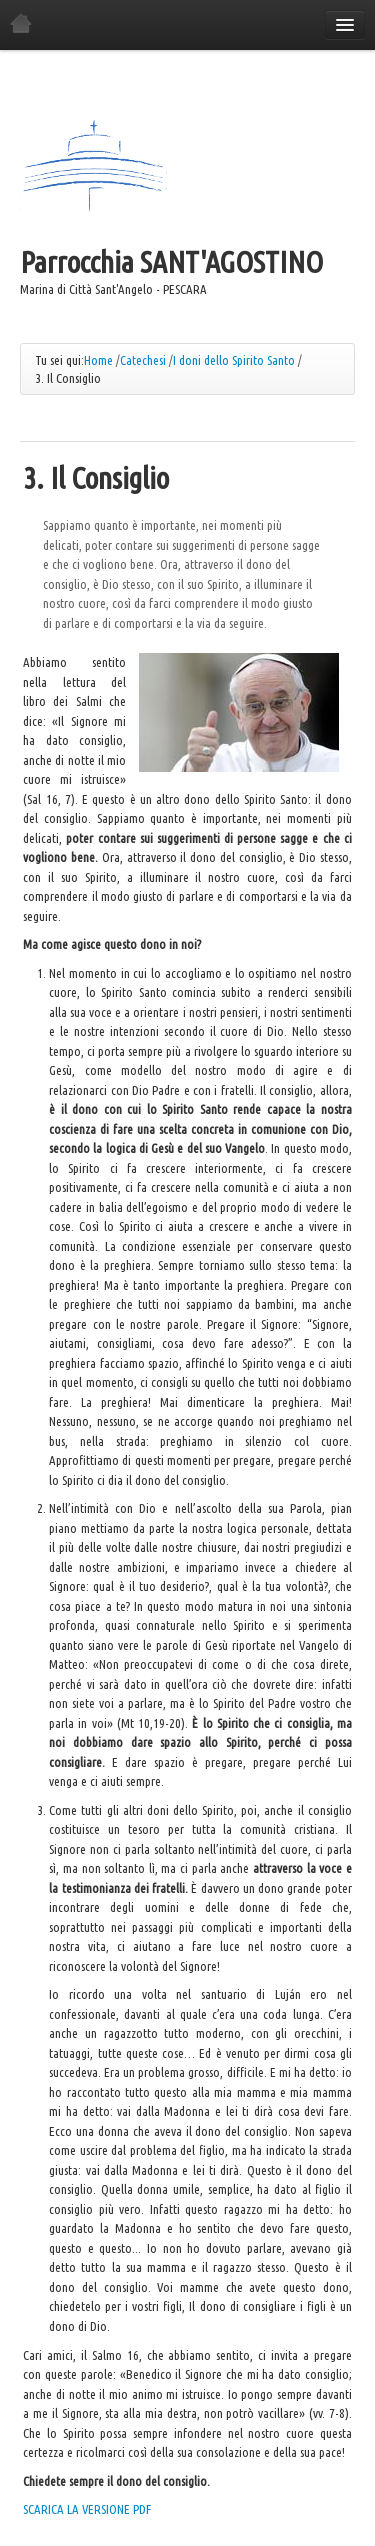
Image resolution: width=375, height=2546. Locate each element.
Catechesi (143, 360)
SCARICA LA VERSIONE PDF (87, 2509)
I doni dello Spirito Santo (234, 360)
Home (98, 360)
